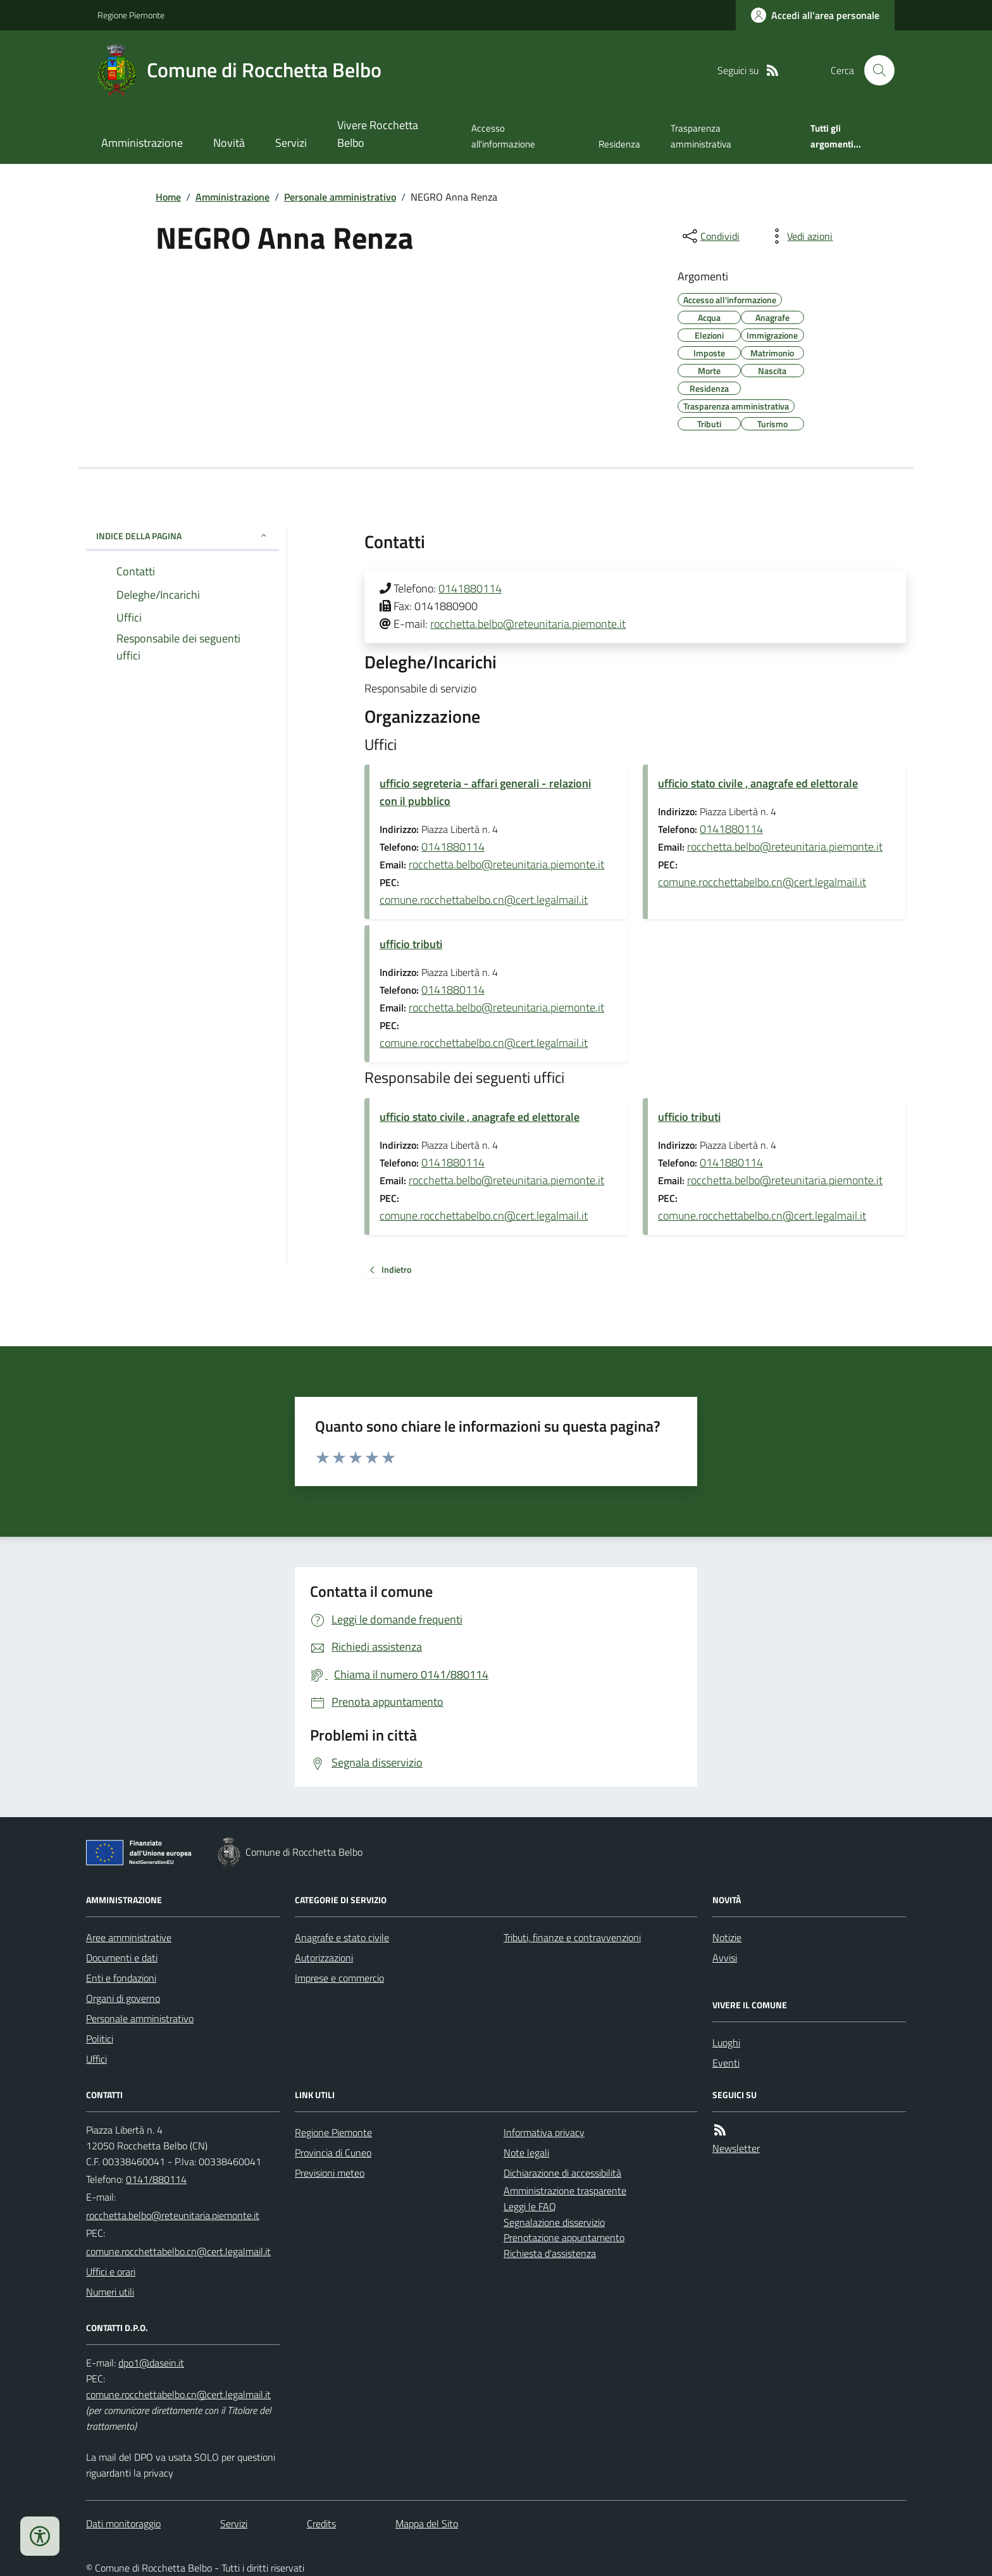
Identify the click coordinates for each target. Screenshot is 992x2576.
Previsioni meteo (329, 2172)
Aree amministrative (128, 1937)
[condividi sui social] (710, 236)
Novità (229, 142)
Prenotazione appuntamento (564, 2237)
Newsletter (736, 2148)
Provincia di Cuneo (333, 2152)
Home (168, 196)
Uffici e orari (110, 2271)
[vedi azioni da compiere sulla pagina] (799, 236)
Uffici (96, 2058)
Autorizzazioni (324, 1957)
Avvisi (724, 1957)
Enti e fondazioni (121, 1977)
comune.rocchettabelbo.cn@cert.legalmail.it (484, 899)
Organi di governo (123, 1998)
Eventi (726, 2062)
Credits (321, 2523)
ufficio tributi (411, 944)
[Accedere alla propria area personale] (815, 15)
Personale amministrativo (340, 196)
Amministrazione (142, 142)
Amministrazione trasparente (565, 2190)
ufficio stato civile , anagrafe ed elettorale (758, 783)
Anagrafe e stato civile (342, 1937)
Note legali (526, 2152)
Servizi (291, 142)
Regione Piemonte (130, 15)
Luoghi (726, 2042)
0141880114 (470, 588)
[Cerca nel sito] (874, 70)
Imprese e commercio (339, 1977)
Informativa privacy (544, 2132)
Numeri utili (110, 2291)
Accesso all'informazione (503, 136)
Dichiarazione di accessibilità (562, 2172)
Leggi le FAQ (530, 2206)
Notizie (726, 1937)
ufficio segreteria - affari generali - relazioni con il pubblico (485, 792)
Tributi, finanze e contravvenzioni (572, 1937)
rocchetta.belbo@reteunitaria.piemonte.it (528, 623)
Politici (99, 2038)
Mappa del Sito (426, 2523)
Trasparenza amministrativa (701, 136)
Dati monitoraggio (123, 2523)
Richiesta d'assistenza (550, 2253)
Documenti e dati (122, 1957)
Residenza (619, 144)
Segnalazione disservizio (554, 2222)
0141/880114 (156, 2179)
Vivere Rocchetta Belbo (377, 133)
